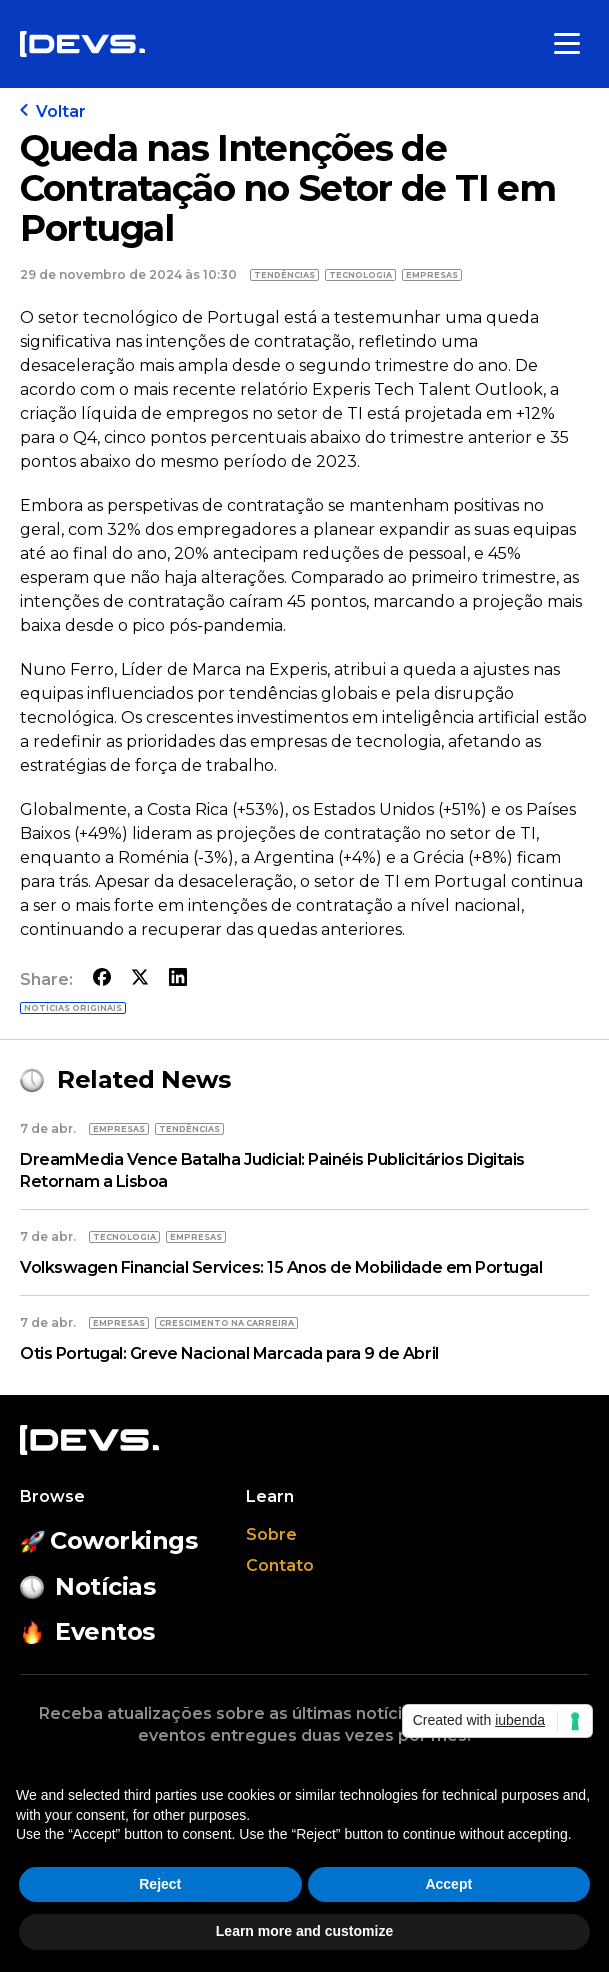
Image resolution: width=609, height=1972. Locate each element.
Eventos (87, 1631)
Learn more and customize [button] (304, 1931)
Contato (280, 1565)
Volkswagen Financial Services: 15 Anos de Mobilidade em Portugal (281, 1267)
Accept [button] (448, 1884)
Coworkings (109, 1540)
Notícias (87, 1586)
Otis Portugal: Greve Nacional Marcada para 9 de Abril (229, 1353)
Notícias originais (73, 1008)
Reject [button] (160, 1884)
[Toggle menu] (567, 44)
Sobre (271, 1534)
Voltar (53, 111)
